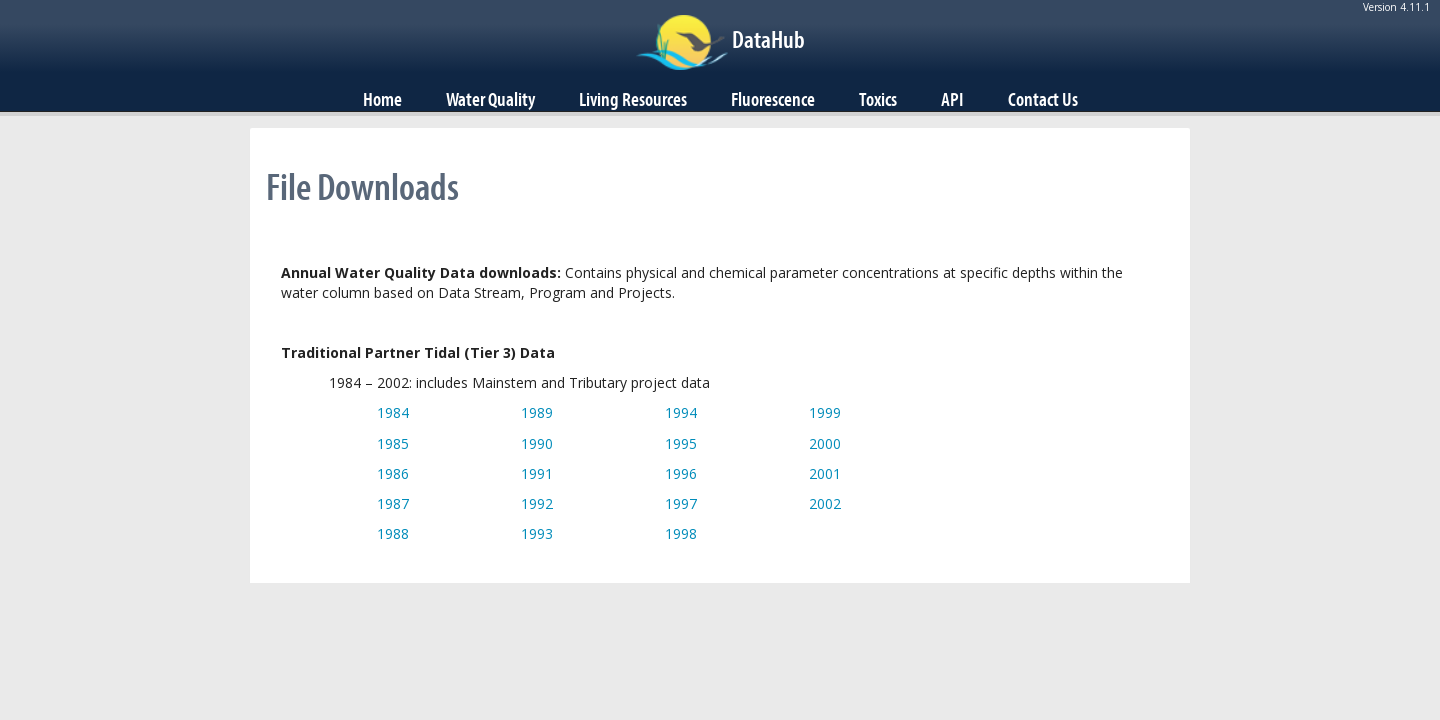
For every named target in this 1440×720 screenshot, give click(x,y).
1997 (681, 503)
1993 (537, 533)
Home (382, 99)
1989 (537, 412)
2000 (825, 443)
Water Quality (490, 99)
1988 (393, 533)
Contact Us (1043, 99)
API (952, 99)
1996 (681, 473)
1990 (537, 443)
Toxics (878, 99)
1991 (537, 473)
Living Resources (633, 99)
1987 (393, 503)
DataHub (768, 39)
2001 (825, 473)
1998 (681, 533)
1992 (537, 503)
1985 (393, 443)
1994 (681, 412)
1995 (681, 443)
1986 (393, 473)
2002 (825, 503)
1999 (825, 412)
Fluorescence (773, 99)
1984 (393, 412)
